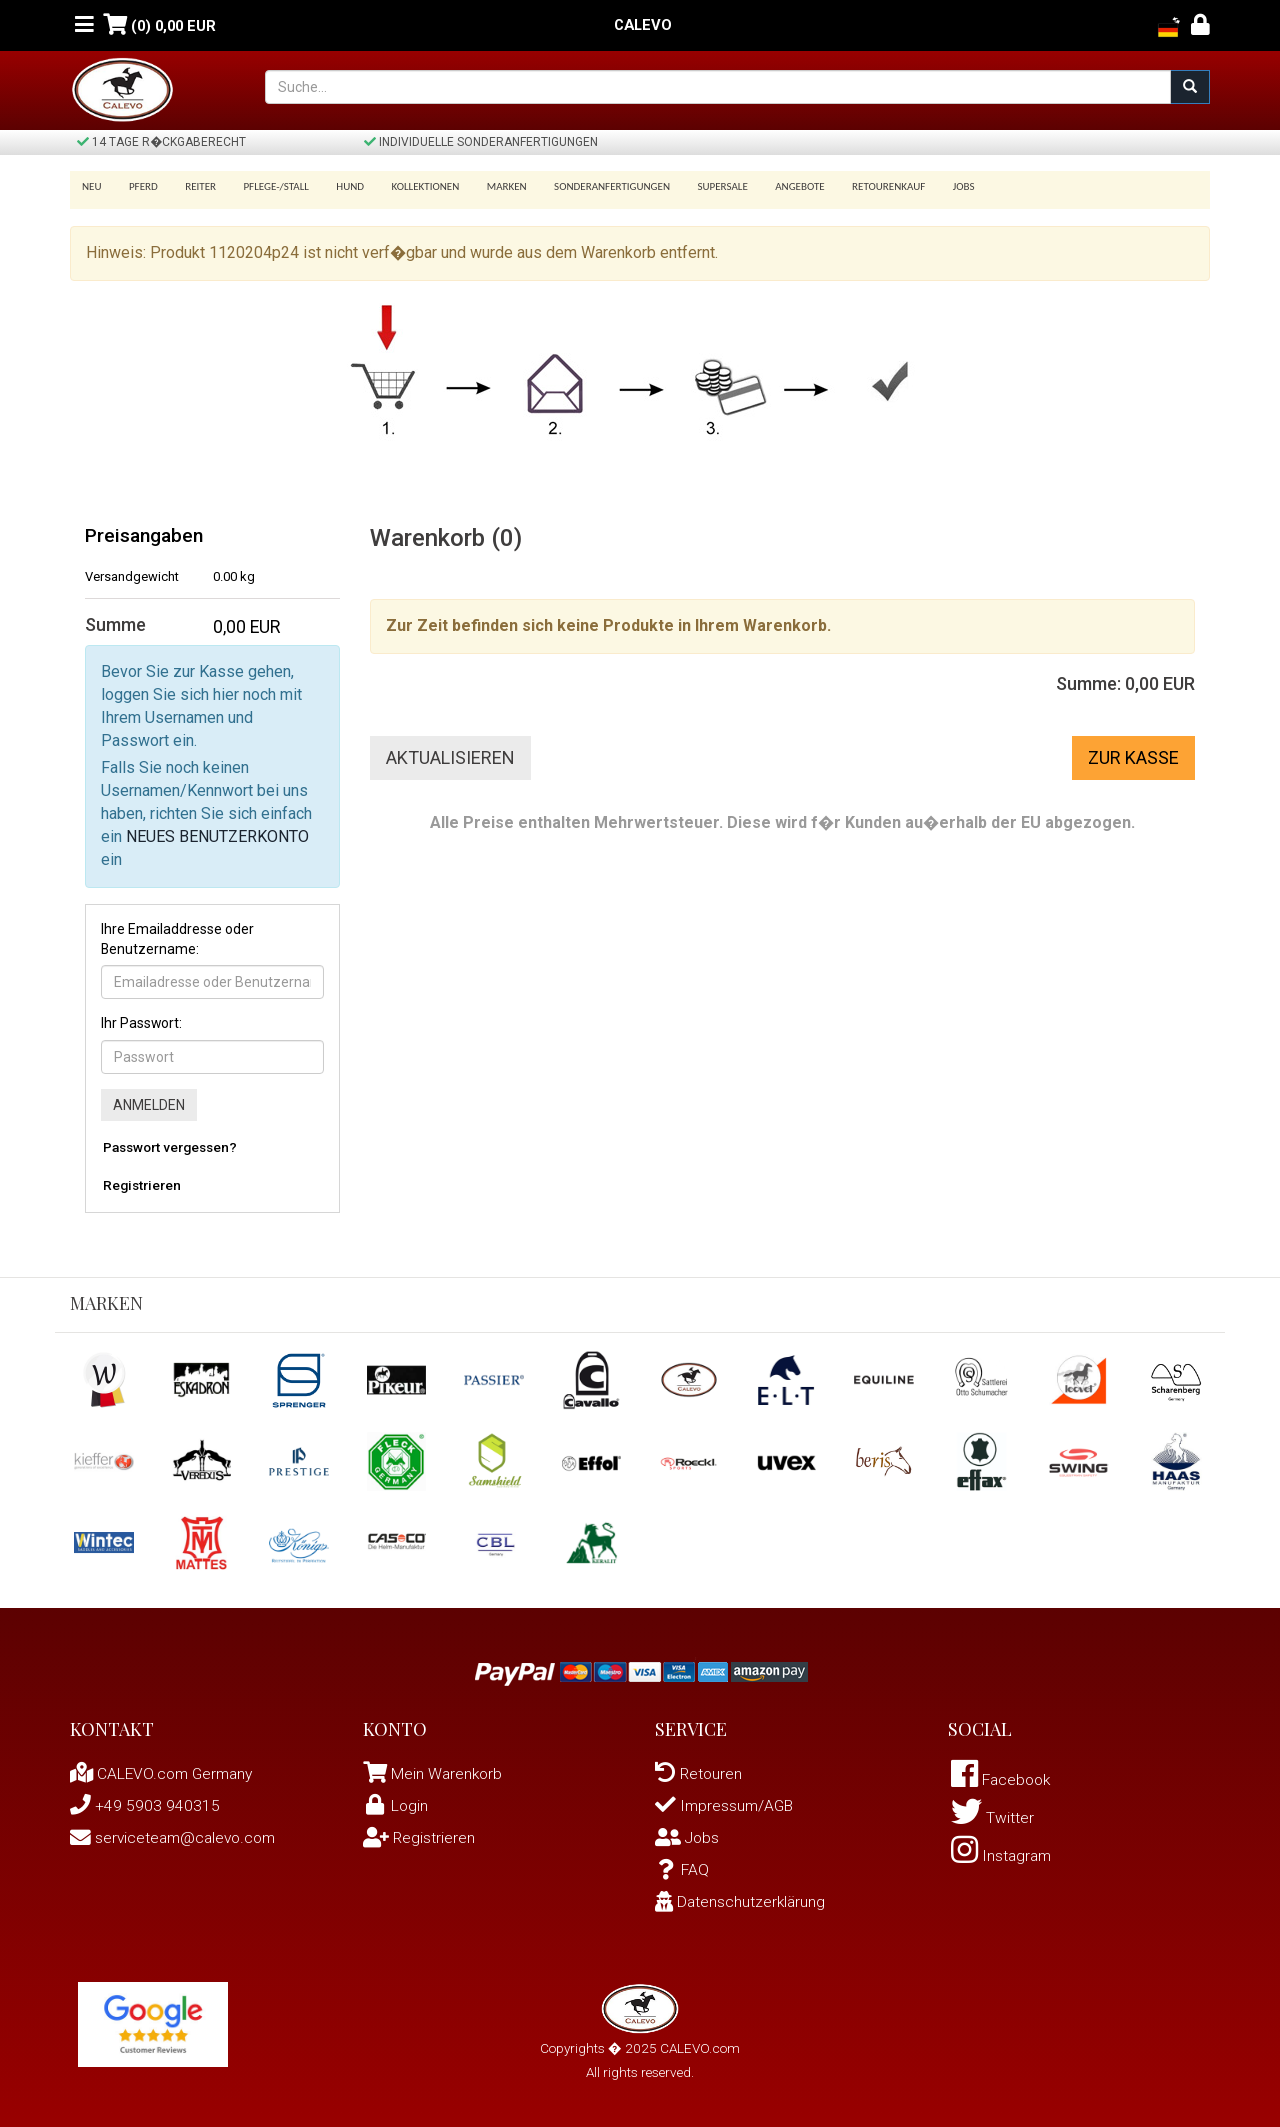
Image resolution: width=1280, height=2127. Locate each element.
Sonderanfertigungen (588, 186)
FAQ (682, 1869)
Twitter (993, 1819)
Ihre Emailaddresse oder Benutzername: (177, 939)
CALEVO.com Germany (165, 1773)
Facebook (1003, 1780)
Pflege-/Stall (265, 186)
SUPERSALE (695, 186)
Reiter (193, 186)
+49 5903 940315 (145, 1805)
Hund (337, 186)
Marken (486, 186)
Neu (92, 186)
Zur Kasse (1133, 757)
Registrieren (142, 1185)
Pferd (140, 186)
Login (396, 1805)
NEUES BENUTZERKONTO (217, 836)
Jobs (926, 186)
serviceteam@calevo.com (176, 1837)
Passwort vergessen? (170, 1147)
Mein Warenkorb (448, 1773)
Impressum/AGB (726, 1805)
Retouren (699, 1773)
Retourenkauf (854, 186)
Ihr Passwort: (141, 1023)
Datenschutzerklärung (742, 1901)
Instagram (1003, 1858)
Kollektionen (408, 186)
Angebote (769, 186)
